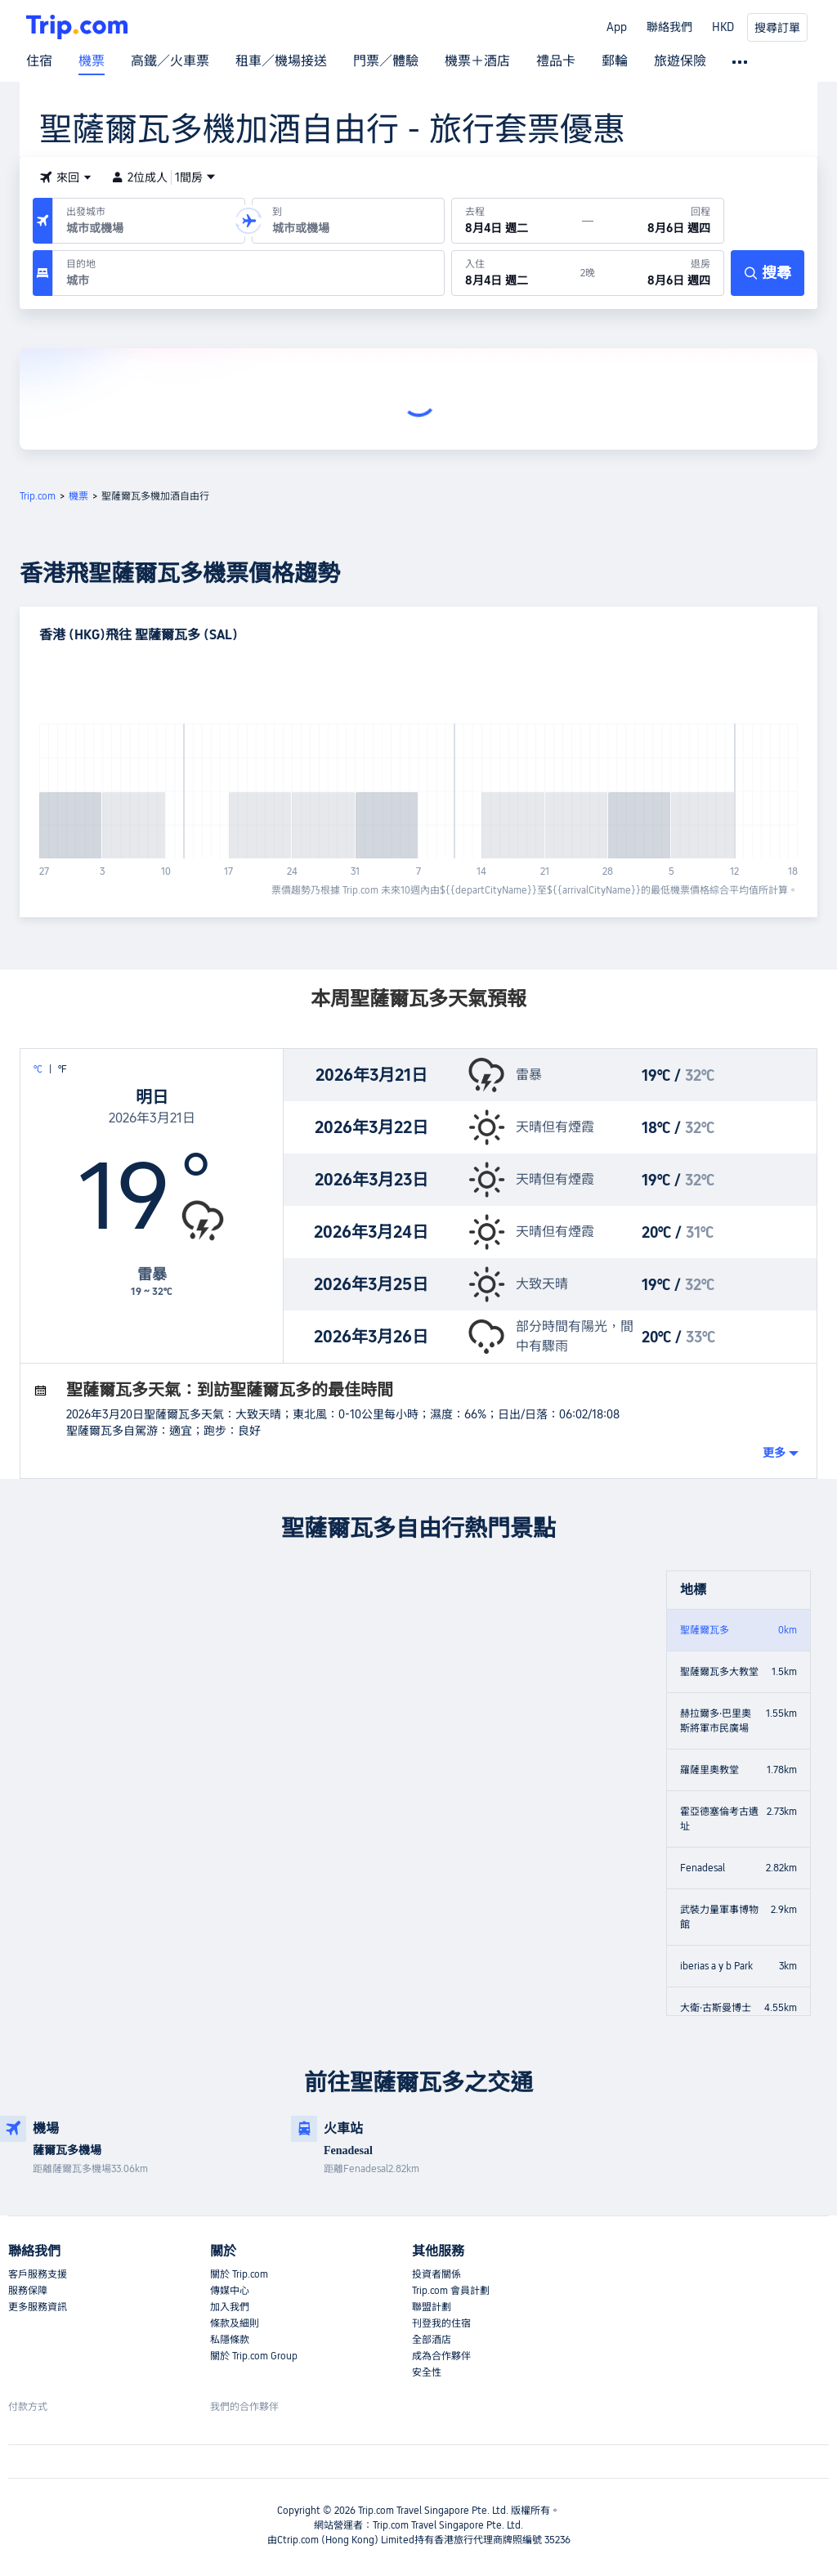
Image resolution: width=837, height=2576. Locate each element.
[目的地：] (248, 273)
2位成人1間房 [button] (163, 177)
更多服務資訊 (37, 2307)
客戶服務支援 (37, 2274)
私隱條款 (229, 2339)
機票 (91, 61)
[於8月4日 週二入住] (516, 273)
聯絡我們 (669, 27)
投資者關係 (436, 2274)
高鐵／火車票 (170, 61)
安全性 (426, 2372)
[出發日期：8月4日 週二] (517, 221)
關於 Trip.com (239, 2274)
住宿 (39, 61)
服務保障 (27, 2290)
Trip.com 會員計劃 (451, 2290)
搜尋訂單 (777, 27)
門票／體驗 (385, 61)
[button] (65, 177)
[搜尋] (767, 273)
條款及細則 (234, 2323)
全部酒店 (431, 2339)
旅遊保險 (680, 61)
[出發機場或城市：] (148, 221)
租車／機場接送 (281, 61)
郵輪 (615, 61)
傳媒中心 (229, 2290)
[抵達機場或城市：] (348, 221)
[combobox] (145, 228)
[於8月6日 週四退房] (659, 273)
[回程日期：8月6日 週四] (658, 221)
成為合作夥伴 (441, 2356)
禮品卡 (555, 61)
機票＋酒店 (477, 61)
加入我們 (229, 2307)
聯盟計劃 (431, 2307)
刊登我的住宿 (441, 2323)
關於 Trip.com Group (254, 2356)
